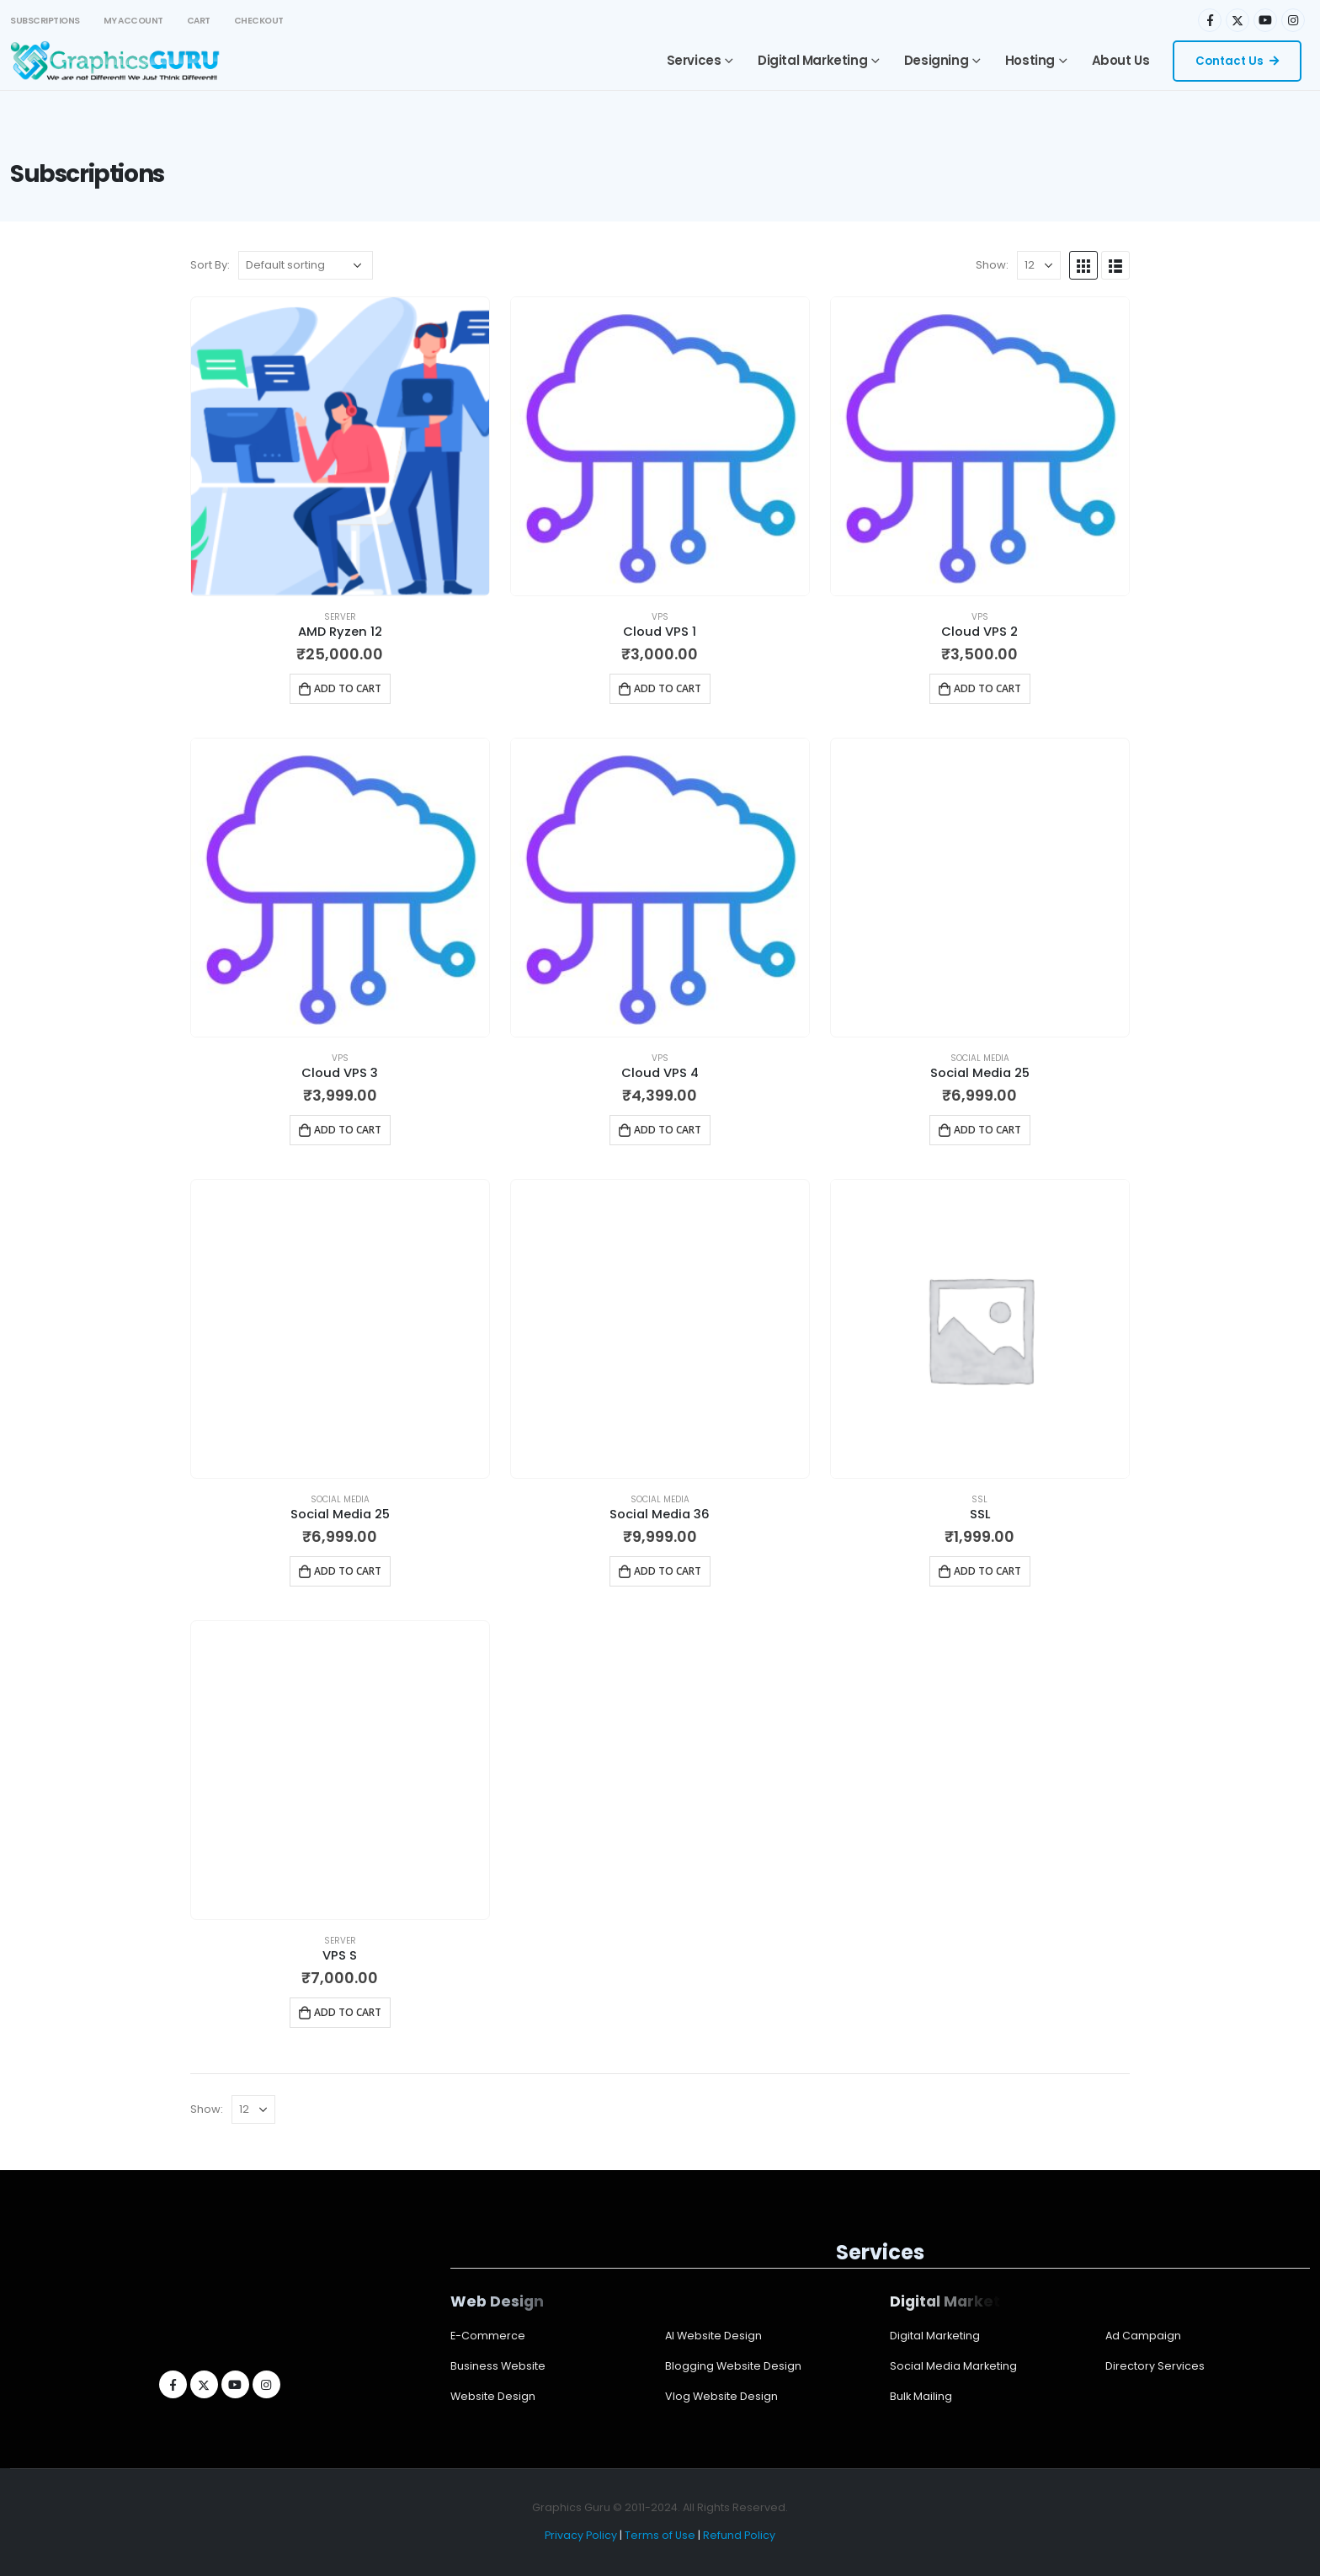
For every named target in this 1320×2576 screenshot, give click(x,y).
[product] (340, 446)
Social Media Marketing (953, 2366)
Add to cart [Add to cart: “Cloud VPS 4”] (667, 1130)
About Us (1121, 60)
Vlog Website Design (721, 2396)
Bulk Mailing (921, 2396)
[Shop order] (305, 265)
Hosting (1030, 60)
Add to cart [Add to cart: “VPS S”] (347, 2012)
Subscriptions (45, 20)
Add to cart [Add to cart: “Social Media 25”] (987, 1130)
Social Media (979, 1058)
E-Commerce (487, 2335)
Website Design (492, 2396)
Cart (198, 20)
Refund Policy (739, 2535)
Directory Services (1155, 2366)
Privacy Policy (581, 2535)
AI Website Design (713, 2335)
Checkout (259, 20)
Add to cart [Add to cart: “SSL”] (987, 1571)
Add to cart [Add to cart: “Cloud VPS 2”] (987, 688)
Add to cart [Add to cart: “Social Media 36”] (667, 1571)
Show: (992, 265)
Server (340, 617)
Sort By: (210, 265)
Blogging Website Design (733, 2366)
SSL (979, 1499)
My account (133, 20)
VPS (660, 617)
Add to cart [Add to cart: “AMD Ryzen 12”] (347, 688)
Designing (936, 60)
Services (694, 60)
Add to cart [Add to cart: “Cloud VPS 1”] (667, 688)
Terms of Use (660, 2535)
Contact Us (1237, 61)
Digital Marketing (812, 60)
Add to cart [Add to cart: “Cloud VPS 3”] (347, 1130)
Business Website (498, 2366)
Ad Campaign (1143, 2335)
